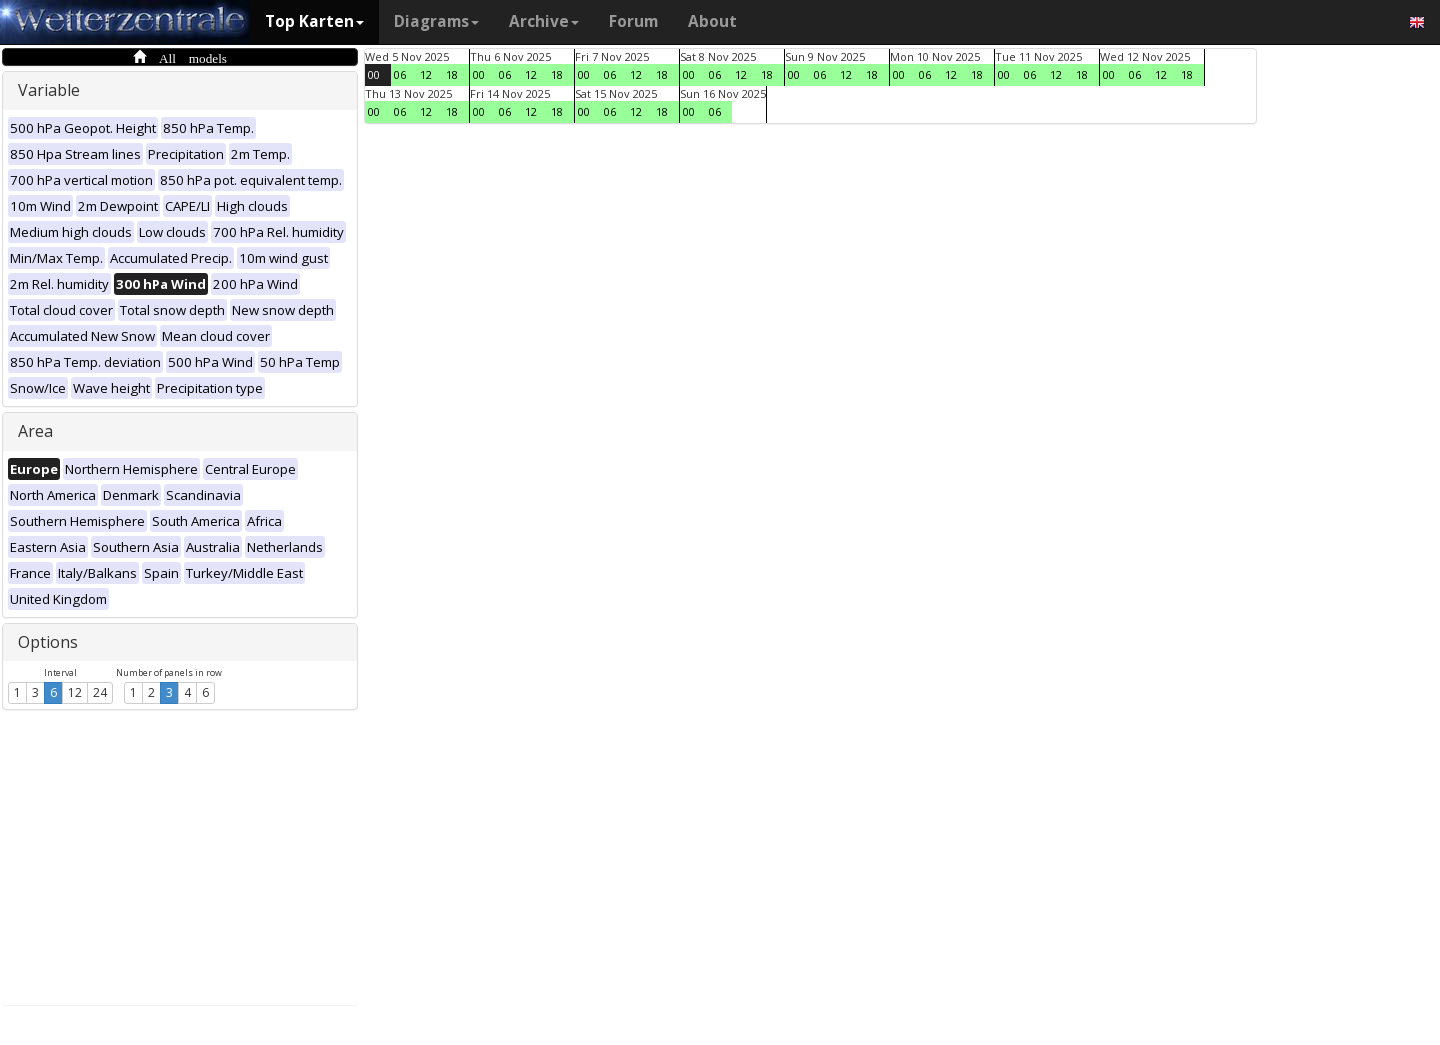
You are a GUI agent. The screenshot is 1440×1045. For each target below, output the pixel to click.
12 (75, 692)
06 (400, 74)
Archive (544, 21)
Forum (633, 21)
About (712, 21)
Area (35, 431)
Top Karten (314, 21)
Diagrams (436, 21)
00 (374, 74)
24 (100, 692)
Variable (49, 90)
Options (48, 642)
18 (452, 74)
